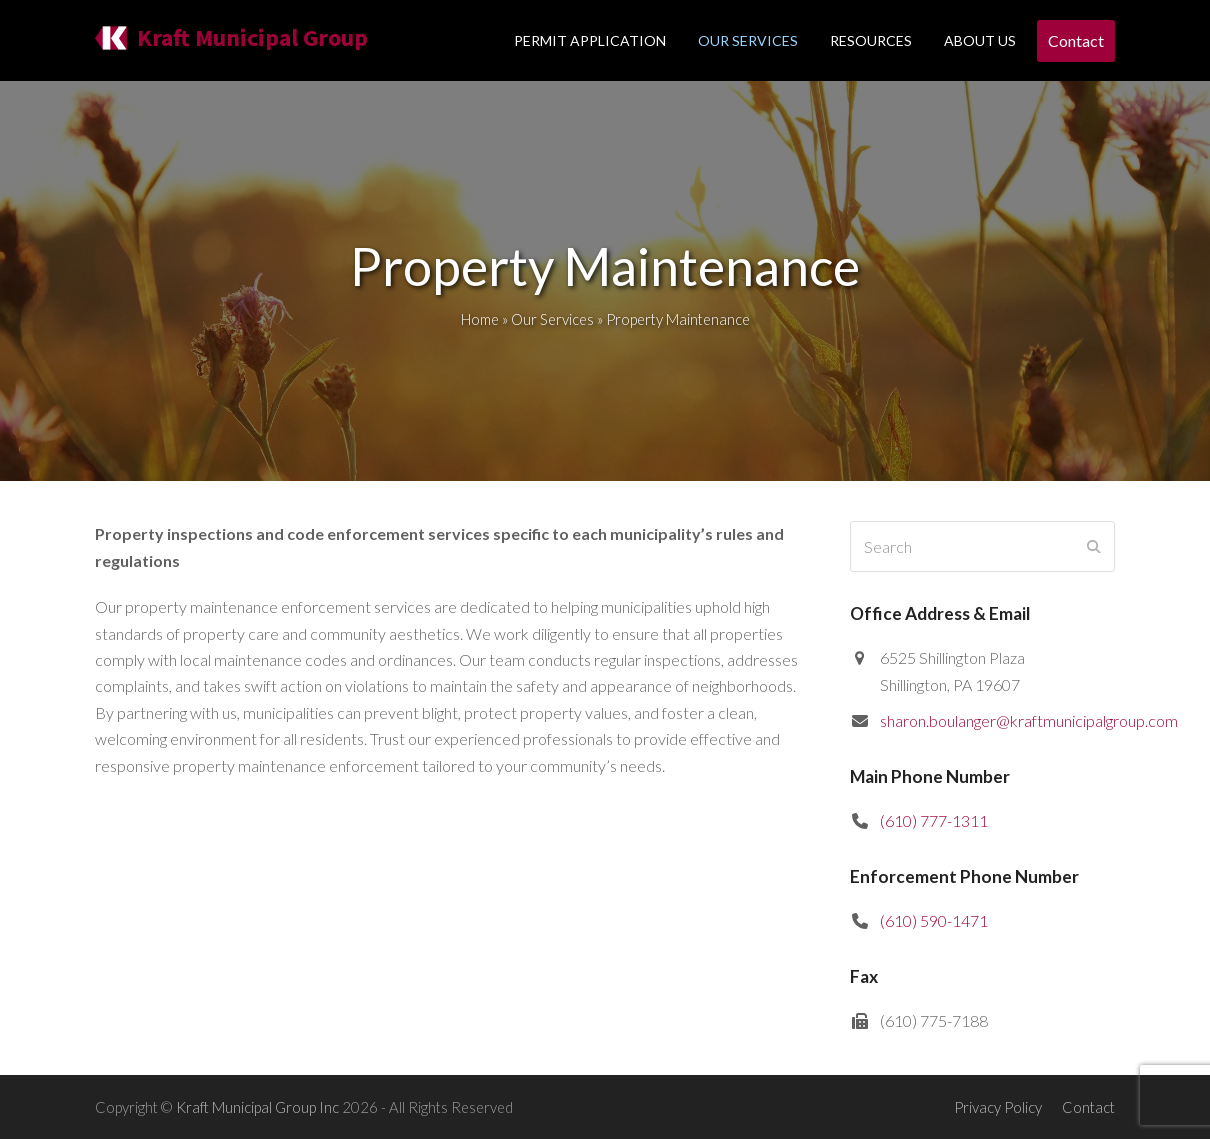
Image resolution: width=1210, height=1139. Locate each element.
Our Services (552, 319)
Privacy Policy (998, 1107)
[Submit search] (1094, 547)
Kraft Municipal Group (231, 38)
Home (480, 319)
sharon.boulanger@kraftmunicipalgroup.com (1029, 720)
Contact (1088, 1107)
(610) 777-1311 (934, 820)
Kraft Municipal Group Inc (257, 1107)
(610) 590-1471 (934, 920)
